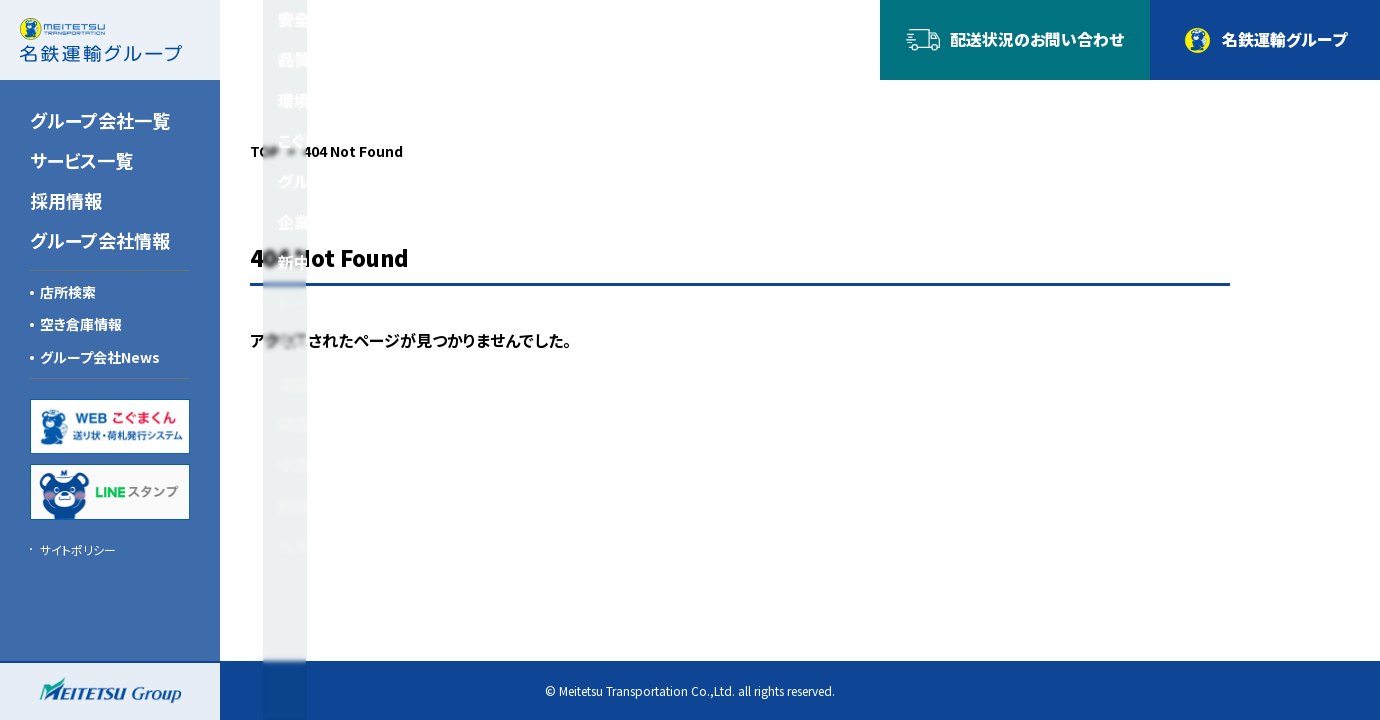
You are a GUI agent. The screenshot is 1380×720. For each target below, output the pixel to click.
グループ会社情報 (100, 240)
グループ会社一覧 (100, 120)
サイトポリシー (78, 549)
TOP (264, 151)
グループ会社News (100, 357)
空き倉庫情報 (81, 324)
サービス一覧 (81, 160)
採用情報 (66, 200)
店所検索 (68, 292)
